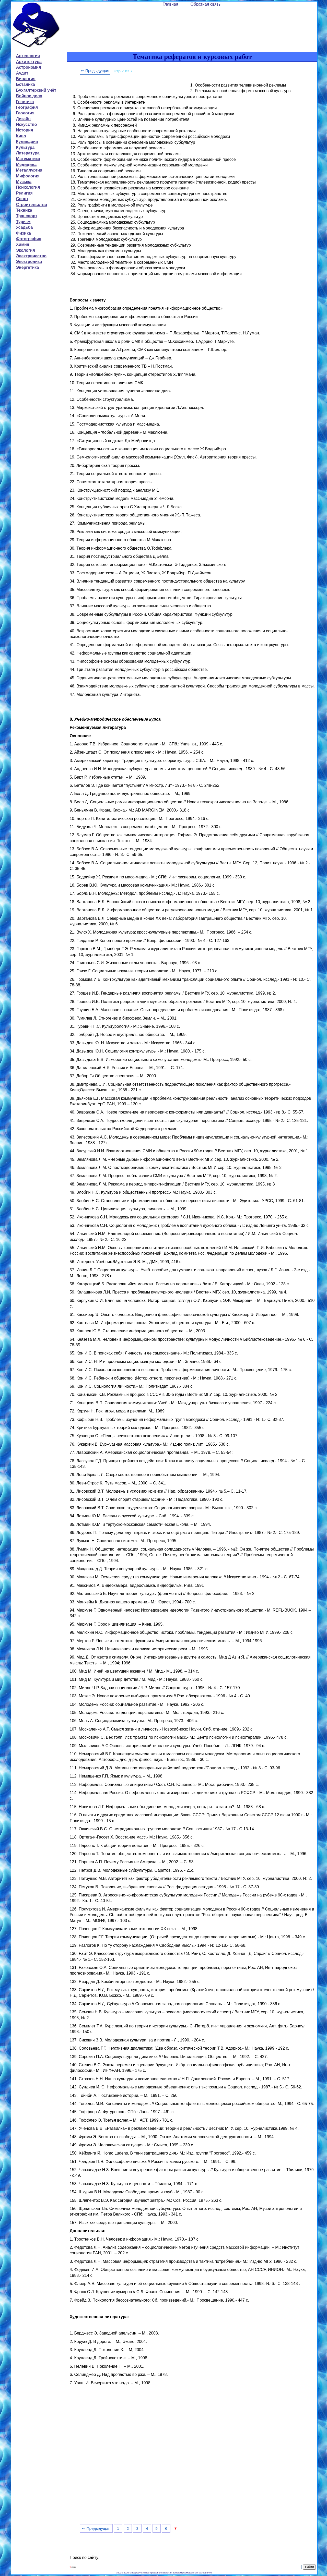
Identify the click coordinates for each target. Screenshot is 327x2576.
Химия (22, 244)
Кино (21, 136)
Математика (28, 158)
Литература (28, 153)
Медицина (26, 164)
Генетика (25, 102)
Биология (26, 79)
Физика (23, 233)
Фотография (28, 239)
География (27, 107)
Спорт (22, 199)
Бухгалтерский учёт (36, 90)
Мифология (28, 176)
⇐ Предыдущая (95, 70)
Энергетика (27, 267)
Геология (25, 113)
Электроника (29, 261)
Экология (25, 250)
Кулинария (27, 141)
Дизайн (23, 119)
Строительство (31, 204)
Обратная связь (206, 4)
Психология (28, 187)
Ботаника (25, 84)
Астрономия (28, 67)
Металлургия (29, 170)
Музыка (24, 181)
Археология (28, 56)
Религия (24, 193)
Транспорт (26, 216)
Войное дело (29, 96)
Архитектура (29, 61)
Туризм (23, 222)
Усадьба (24, 227)
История (24, 130)
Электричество (31, 256)
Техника (24, 210)
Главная (170, 4)
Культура (25, 147)
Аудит (22, 73)
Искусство (26, 124)
